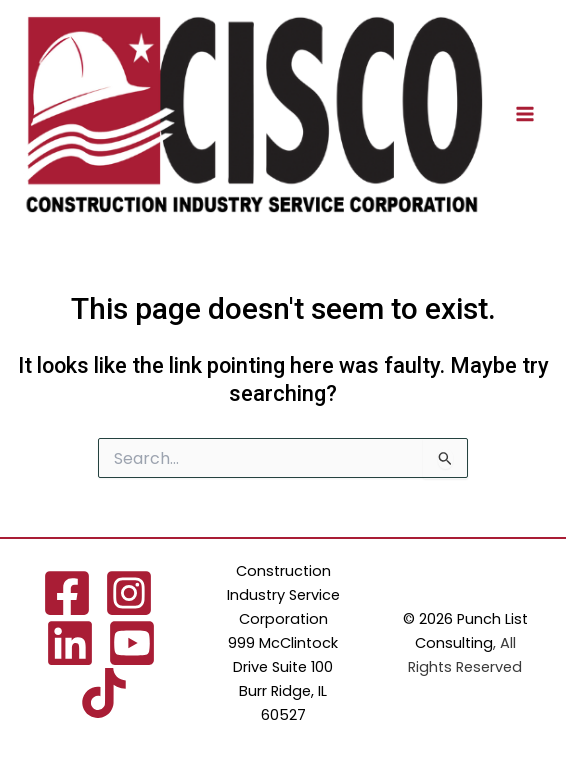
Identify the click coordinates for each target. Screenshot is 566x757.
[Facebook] (67, 593)
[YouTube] (132, 643)
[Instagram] (129, 593)
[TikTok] (104, 693)
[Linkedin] (70, 643)
